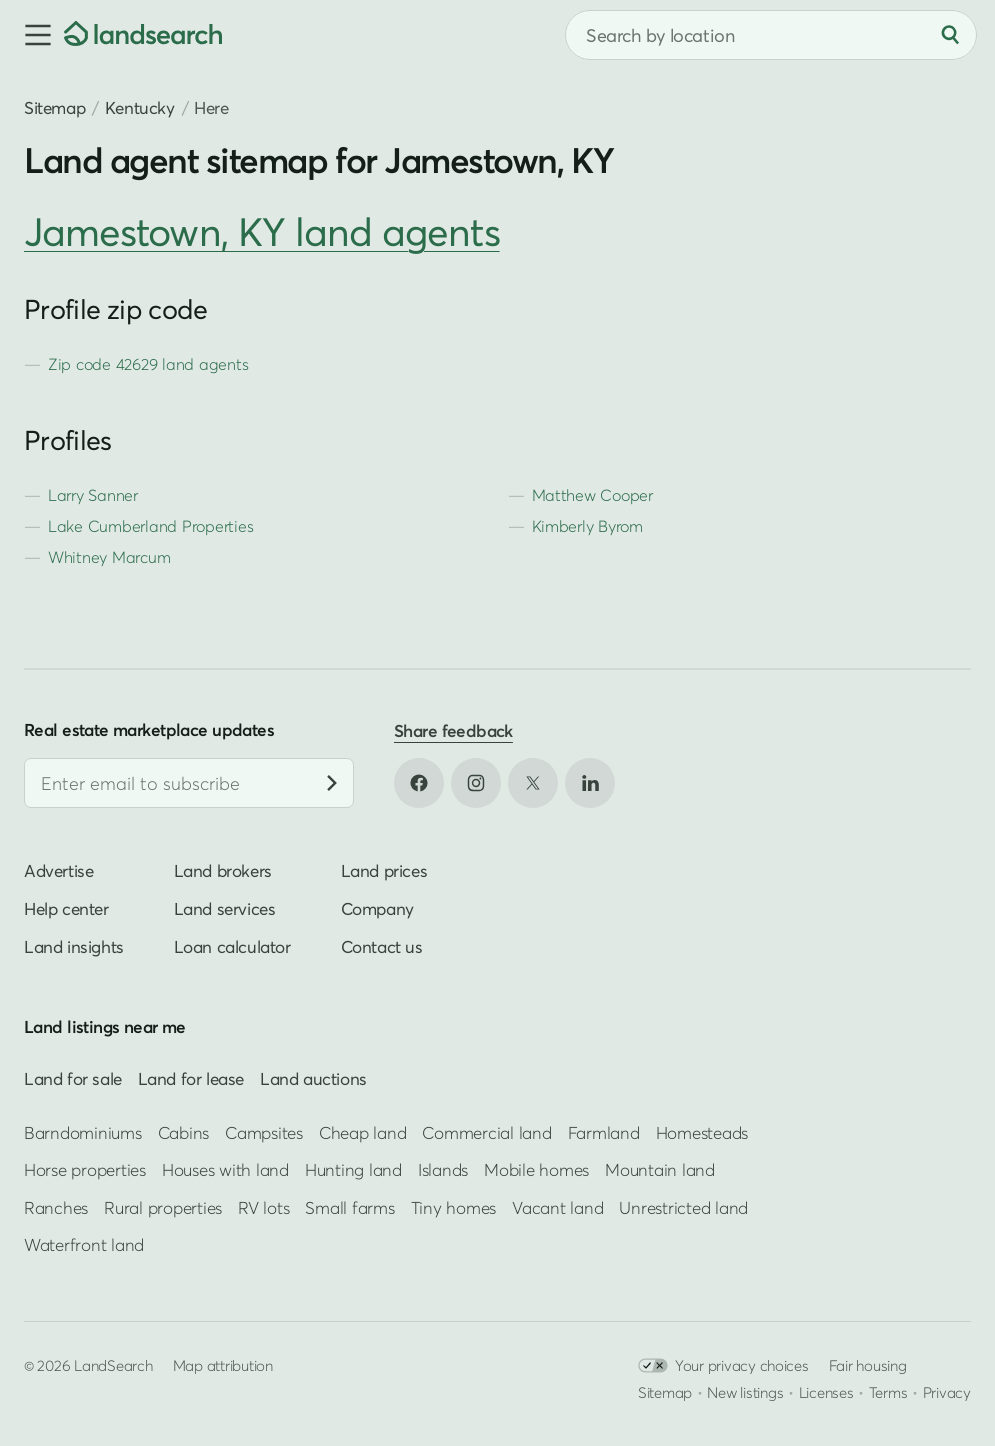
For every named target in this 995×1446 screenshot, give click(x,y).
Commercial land (486, 1132)
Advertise (58, 870)
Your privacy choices (723, 1365)
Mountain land (660, 1169)
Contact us (382, 946)
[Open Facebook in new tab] (419, 783)
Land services (225, 908)
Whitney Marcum (109, 557)
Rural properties (163, 1206)
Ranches (56, 1206)
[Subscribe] (332, 783)
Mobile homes (536, 1169)
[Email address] (189, 783)
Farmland (604, 1132)
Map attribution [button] (223, 1365)
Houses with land (225, 1169)
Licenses (826, 1392)
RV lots (263, 1206)
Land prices (384, 870)
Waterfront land (84, 1244)
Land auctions (313, 1078)
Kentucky (140, 107)
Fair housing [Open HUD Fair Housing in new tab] (868, 1365)
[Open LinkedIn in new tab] (590, 783)
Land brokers (223, 870)
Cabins (184, 1132)
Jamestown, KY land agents (262, 231)
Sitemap (54, 107)
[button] (32, 35)
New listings (745, 1392)
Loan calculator (232, 946)
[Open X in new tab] (533, 783)
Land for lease (191, 1078)
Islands (443, 1169)
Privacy (947, 1392)
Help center (66, 908)
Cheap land (362, 1132)
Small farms (349, 1206)
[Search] (950, 35)
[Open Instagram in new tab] (476, 783)
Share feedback (453, 730)
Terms (888, 1392)
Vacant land (557, 1206)
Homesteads (702, 1132)
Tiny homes (453, 1206)
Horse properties (85, 1169)
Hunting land (353, 1169)
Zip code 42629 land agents (148, 364)
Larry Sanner (93, 495)
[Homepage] (143, 35)
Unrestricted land (683, 1206)
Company (377, 908)
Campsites (264, 1132)
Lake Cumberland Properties (150, 526)
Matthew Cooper (592, 495)
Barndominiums (83, 1132)
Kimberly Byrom (587, 526)
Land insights (74, 946)
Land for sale (73, 1078)
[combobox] (771, 35)
